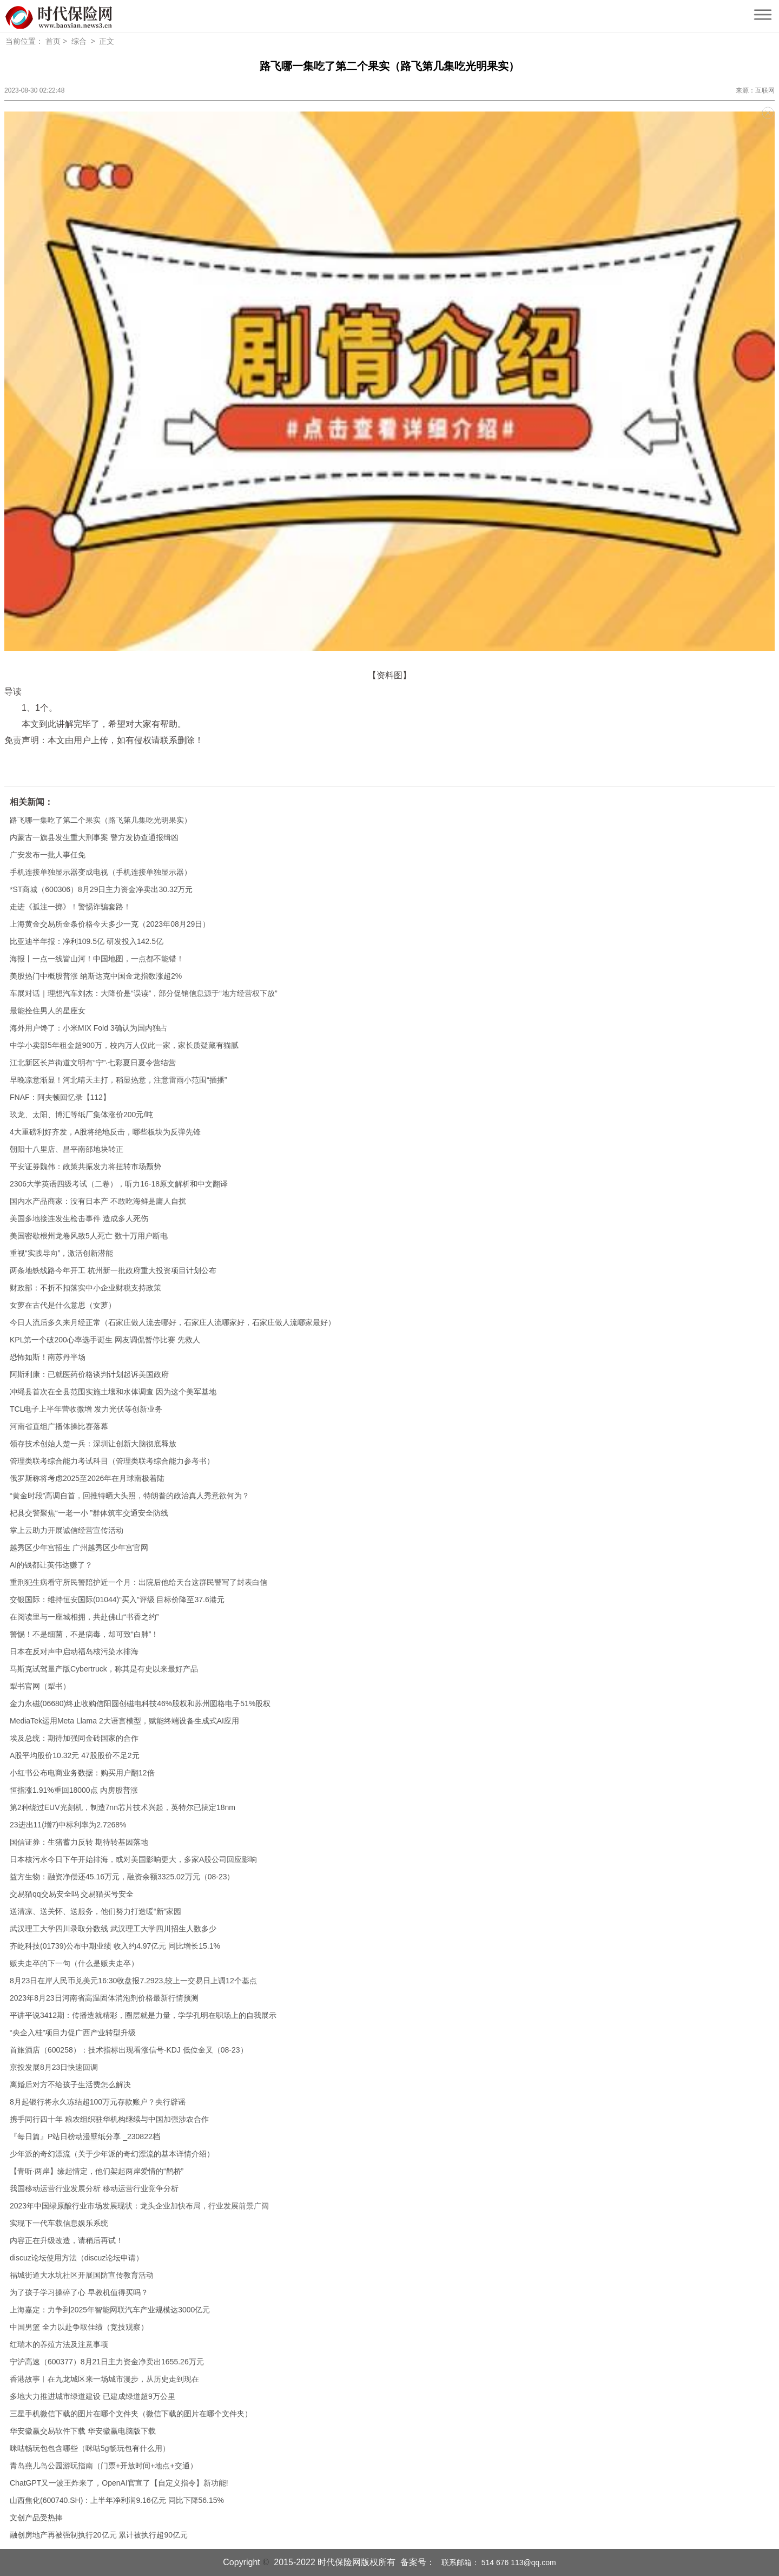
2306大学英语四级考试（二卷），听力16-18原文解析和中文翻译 (119, 1183)
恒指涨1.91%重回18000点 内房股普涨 (74, 1790)
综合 (79, 41)
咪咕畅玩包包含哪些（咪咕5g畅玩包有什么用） (90, 2448)
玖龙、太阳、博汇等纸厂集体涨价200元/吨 (81, 1114)
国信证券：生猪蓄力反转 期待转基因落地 (79, 1842)
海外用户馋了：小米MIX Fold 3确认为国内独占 (89, 1028)
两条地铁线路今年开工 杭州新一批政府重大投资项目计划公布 (113, 1270)
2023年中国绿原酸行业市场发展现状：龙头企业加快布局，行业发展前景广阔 (139, 2205)
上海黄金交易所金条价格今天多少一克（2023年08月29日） (110, 924)
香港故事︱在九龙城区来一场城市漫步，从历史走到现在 (104, 2379)
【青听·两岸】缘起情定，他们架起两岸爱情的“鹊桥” (96, 2171)
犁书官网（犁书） (40, 1686)
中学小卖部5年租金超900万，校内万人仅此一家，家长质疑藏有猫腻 (124, 1045)
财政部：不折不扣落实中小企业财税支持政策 (85, 1287)
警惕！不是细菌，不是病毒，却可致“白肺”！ (84, 1634)
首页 (53, 41)
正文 (106, 41)
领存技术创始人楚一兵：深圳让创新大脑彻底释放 (93, 1443)
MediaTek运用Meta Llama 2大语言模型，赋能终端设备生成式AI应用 (124, 1720)
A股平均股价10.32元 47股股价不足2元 (75, 1755)
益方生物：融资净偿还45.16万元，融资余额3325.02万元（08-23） (122, 1876)
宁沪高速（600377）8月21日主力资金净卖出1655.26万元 (107, 2361)
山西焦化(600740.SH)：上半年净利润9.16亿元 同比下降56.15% (117, 2500)
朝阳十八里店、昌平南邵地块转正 (66, 1149)
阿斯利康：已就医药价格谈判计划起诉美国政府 (89, 1374)
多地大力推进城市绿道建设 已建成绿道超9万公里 (92, 2396)
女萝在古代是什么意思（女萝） (63, 1305)
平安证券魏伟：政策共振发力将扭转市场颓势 (85, 1166)
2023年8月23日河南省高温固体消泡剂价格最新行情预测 (104, 1998)
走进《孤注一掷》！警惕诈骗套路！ (70, 906)
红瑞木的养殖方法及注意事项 (59, 2344)
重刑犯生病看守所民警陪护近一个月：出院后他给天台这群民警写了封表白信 (138, 1582)
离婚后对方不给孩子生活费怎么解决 (70, 2084)
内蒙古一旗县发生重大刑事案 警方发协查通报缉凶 (94, 837)
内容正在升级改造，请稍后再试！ (66, 2240)
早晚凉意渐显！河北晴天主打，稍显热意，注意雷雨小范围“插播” (118, 1080)
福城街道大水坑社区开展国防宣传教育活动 (82, 2275)
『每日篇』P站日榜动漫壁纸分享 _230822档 (85, 2136)
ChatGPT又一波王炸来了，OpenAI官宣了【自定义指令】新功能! (119, 2483)
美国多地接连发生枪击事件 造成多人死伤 (79, 1218)
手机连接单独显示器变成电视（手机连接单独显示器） (101, 872)
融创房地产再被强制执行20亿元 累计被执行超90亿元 (99, 2535)
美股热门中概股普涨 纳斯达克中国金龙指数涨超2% (96, 976)
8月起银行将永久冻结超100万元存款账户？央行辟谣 (98, 2101)
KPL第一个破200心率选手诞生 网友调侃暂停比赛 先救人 (105, 1339)
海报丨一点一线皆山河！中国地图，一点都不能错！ (97, 958)
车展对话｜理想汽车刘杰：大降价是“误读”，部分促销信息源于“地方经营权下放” (144, 993)
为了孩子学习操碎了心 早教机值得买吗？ (79, 2292)
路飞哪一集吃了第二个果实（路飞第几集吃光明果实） (101, 820)
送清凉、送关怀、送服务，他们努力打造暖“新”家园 (95, 1911)
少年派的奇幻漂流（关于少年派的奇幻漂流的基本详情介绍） (112, 2153)
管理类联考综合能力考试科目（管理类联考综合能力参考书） (112, 1461)
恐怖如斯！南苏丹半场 (47, 1357)
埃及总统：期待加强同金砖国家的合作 (74, 1738)
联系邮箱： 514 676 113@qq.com (495, 2562)
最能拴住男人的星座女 (47, 1010)
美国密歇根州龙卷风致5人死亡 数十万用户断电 (89, 1235)
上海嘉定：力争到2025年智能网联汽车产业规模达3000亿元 (110, 2309)
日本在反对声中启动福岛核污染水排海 (74, 1651)
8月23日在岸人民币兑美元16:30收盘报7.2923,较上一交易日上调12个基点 (133, 1980)
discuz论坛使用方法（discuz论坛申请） (76, 2257)
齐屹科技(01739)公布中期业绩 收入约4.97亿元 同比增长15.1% (115, 1946)
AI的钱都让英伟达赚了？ (51, 1565)
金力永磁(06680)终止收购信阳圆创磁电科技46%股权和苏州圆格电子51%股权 (140, 1703)
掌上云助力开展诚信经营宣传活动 (66, 1530)
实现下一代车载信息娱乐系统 (59, 2223)
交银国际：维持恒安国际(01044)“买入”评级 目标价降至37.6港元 (117, 1599)
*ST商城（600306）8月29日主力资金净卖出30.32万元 (101, 889)
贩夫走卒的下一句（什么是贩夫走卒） (74, 1963)
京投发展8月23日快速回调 (54, 2067)
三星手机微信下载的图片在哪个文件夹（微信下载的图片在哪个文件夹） (131, 2413)
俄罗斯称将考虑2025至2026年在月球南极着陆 (87, 1478)
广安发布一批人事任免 (47, 854)
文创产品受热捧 (36, 2517)
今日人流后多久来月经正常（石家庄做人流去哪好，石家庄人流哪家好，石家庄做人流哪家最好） (172, 1322)
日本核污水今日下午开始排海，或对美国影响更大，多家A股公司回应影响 (133, 1859)
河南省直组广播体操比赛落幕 (59, 1426)
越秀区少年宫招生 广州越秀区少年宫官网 (79, 1547)
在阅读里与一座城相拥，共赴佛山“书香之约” (84, 1617)
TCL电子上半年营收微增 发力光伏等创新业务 (86, 1409)
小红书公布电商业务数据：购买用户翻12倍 (82, 1772)
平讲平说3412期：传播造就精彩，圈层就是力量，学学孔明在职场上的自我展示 (143, 2015)
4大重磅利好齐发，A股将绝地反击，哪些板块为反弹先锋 (105, 1132)
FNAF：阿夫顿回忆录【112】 (60, 1097)
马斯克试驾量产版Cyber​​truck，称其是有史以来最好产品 (104, 1668)
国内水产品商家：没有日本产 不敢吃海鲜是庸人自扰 (98, 1201)
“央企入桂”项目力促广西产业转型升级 (73, 2032)
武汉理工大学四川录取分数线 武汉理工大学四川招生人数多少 (113, 1928)
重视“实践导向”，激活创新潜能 (61, 1253)
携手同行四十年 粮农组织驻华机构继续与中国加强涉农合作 (109, 2119)
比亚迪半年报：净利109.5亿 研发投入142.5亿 (86, 941)
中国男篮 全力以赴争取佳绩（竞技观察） (79, 2327)
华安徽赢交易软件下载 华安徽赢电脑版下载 (83, 2431)
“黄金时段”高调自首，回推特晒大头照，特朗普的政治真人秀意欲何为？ (129, 1495)
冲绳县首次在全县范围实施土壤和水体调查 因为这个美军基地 (113, 1391)
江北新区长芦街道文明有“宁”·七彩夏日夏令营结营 (93, 1062)
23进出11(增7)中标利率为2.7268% (68, 1824)
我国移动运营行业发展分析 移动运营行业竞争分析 (94, 2188)
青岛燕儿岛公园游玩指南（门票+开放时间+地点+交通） (103, 2465)
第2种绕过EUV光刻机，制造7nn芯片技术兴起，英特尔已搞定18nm (122, 1807)
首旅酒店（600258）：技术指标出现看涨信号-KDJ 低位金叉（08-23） (129, 2050)
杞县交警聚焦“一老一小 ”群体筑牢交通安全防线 (89, 1513)
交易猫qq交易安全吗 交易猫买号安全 (72, 1894)
